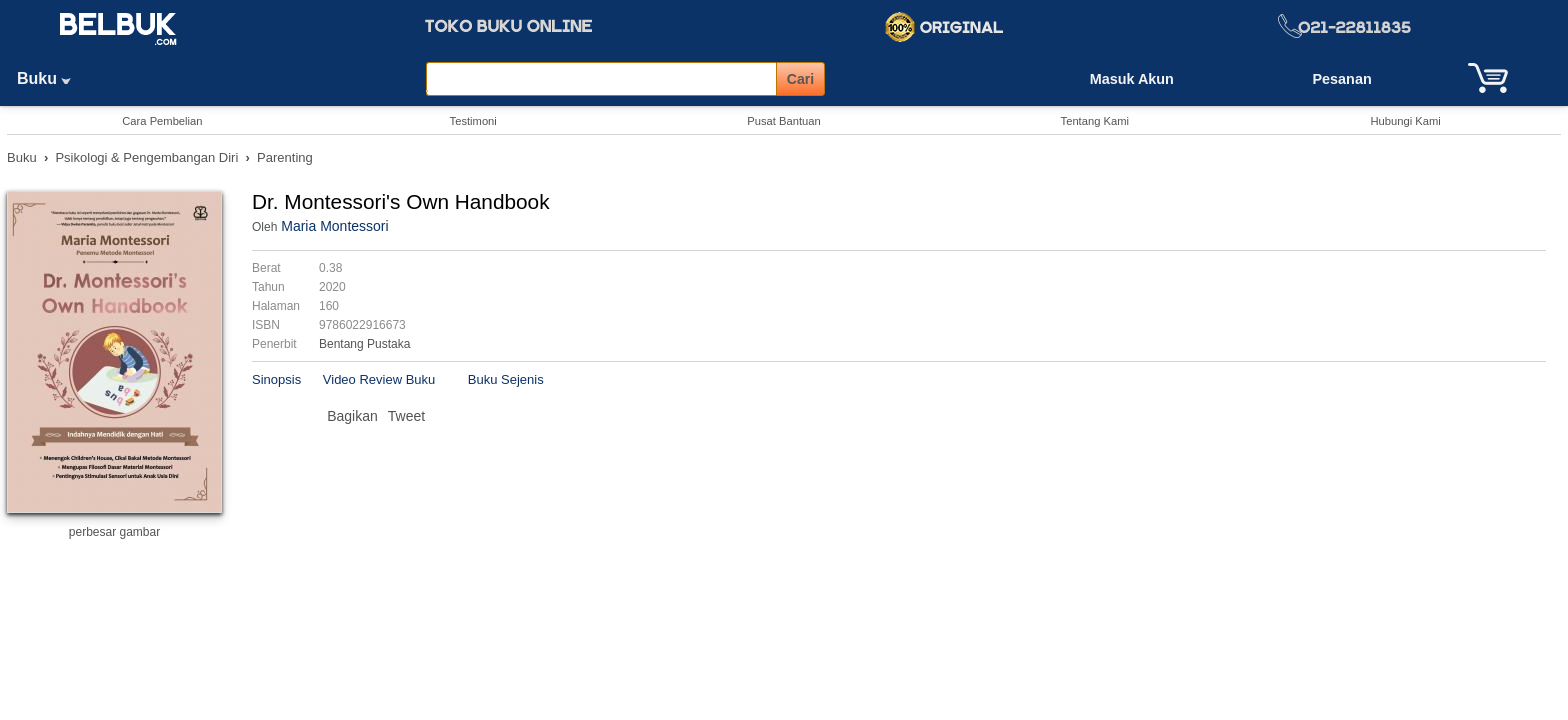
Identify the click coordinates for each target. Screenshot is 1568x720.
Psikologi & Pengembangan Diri (146, 157)
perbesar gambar (114, 532)
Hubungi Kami (1405, 121)
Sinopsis (276, 379)
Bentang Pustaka (364, 344)
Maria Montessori (334, 226)
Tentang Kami (1095, 121)
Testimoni (473, 121)
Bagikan (352, 416)
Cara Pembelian (162, 121)
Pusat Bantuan (783, 121)
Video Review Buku (379, 379)
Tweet (406, 416)
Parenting (285, 157)
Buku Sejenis (506, 379)
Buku (51, 78)
